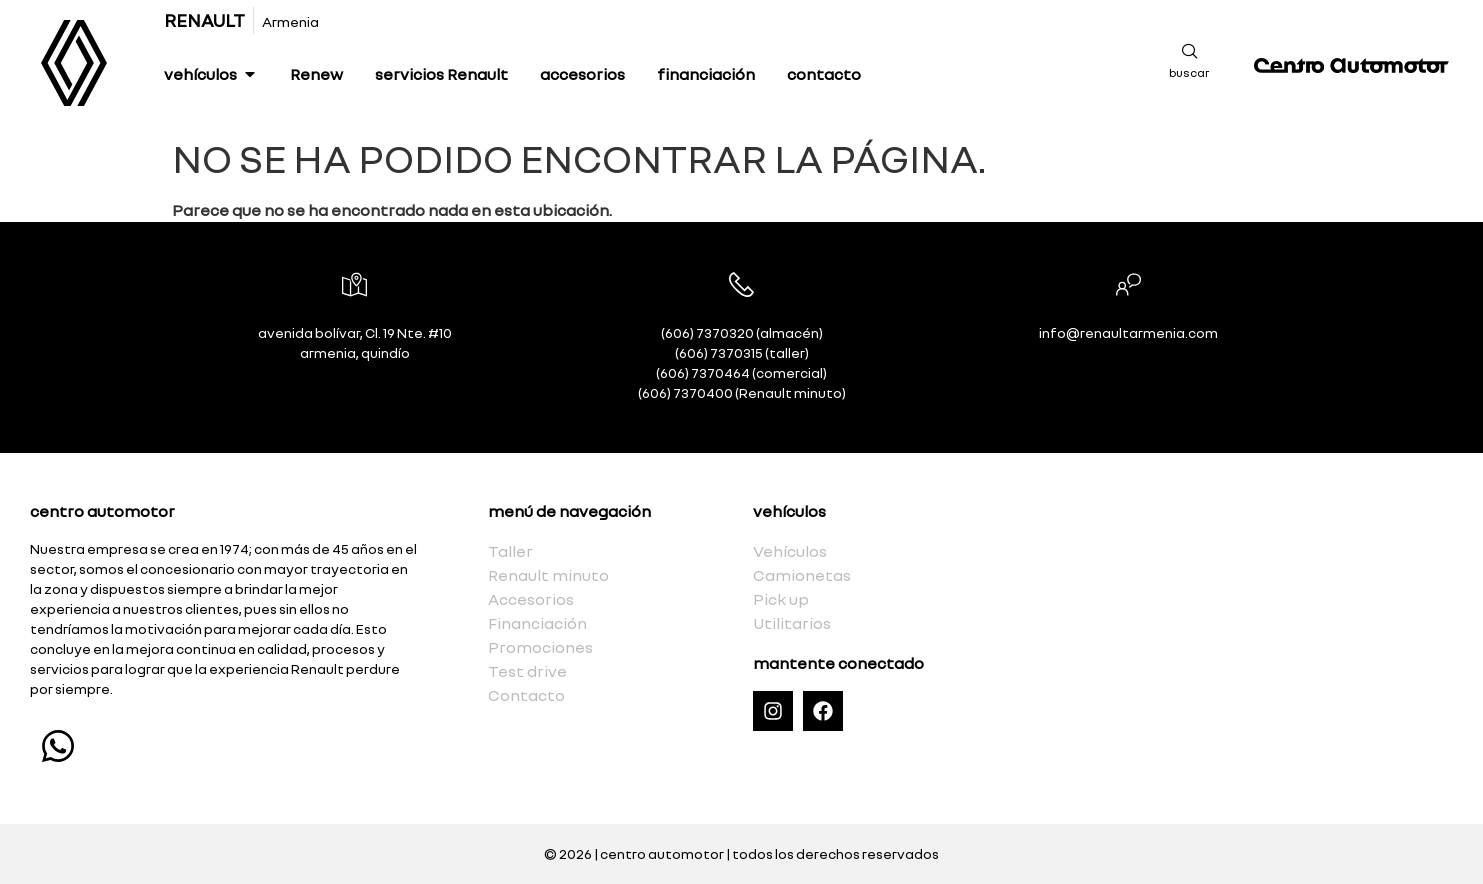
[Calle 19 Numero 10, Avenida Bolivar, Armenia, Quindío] (1235, 628)
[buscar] (1190, 51)
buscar (1189, 72)
